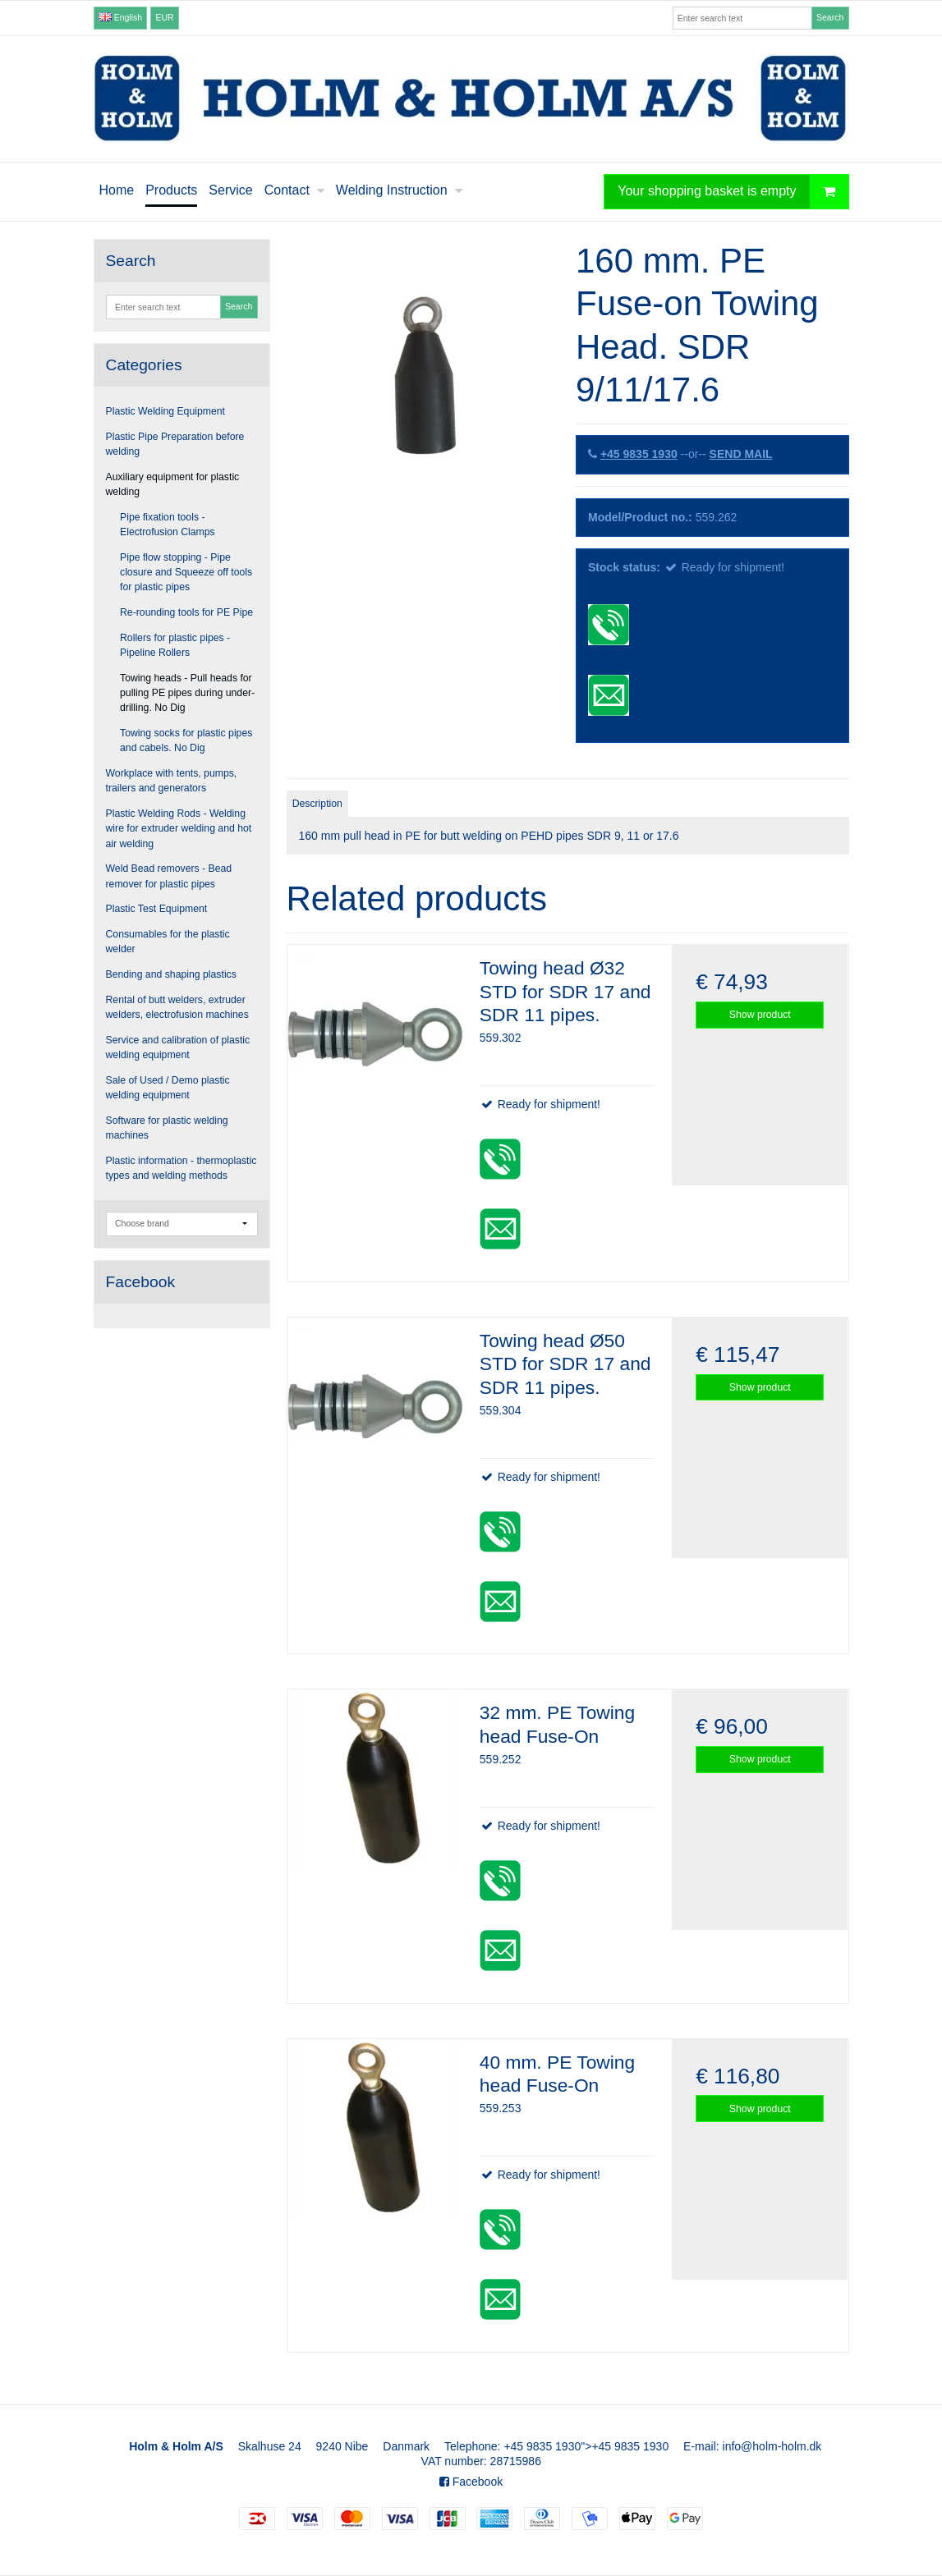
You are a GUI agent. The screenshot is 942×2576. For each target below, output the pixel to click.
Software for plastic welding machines (167, 1128)
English (120, 17)
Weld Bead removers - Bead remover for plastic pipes (169, 876)
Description (317, 803)
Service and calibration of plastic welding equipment (178, 1047)
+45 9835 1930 (639, 454)
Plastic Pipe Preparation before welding (175, 444)
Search (829, 17)
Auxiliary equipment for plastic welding (173, 484)
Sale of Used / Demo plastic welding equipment (168, 1088)
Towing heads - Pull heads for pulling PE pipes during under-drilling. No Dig (187, 693)
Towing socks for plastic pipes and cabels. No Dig (186, 740)
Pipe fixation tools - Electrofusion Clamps (167, 524)
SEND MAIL (741, 454)
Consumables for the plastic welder (168, 941)
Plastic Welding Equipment (166, 411)
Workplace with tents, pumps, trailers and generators (171, 781)
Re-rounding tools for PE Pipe (186, 612)
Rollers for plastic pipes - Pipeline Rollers (175, 645)
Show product (760, 1014)
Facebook (471, 2481)
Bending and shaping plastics (171, 974)
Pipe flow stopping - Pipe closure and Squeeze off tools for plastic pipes (186, 573)
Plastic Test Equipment (157, 908)
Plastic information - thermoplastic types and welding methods (181, 1168)
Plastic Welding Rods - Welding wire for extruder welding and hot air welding (179, 829)
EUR (165, 17)
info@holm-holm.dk (772, 2446)
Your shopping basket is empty (733, 192)
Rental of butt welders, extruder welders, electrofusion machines (177, 1007)
